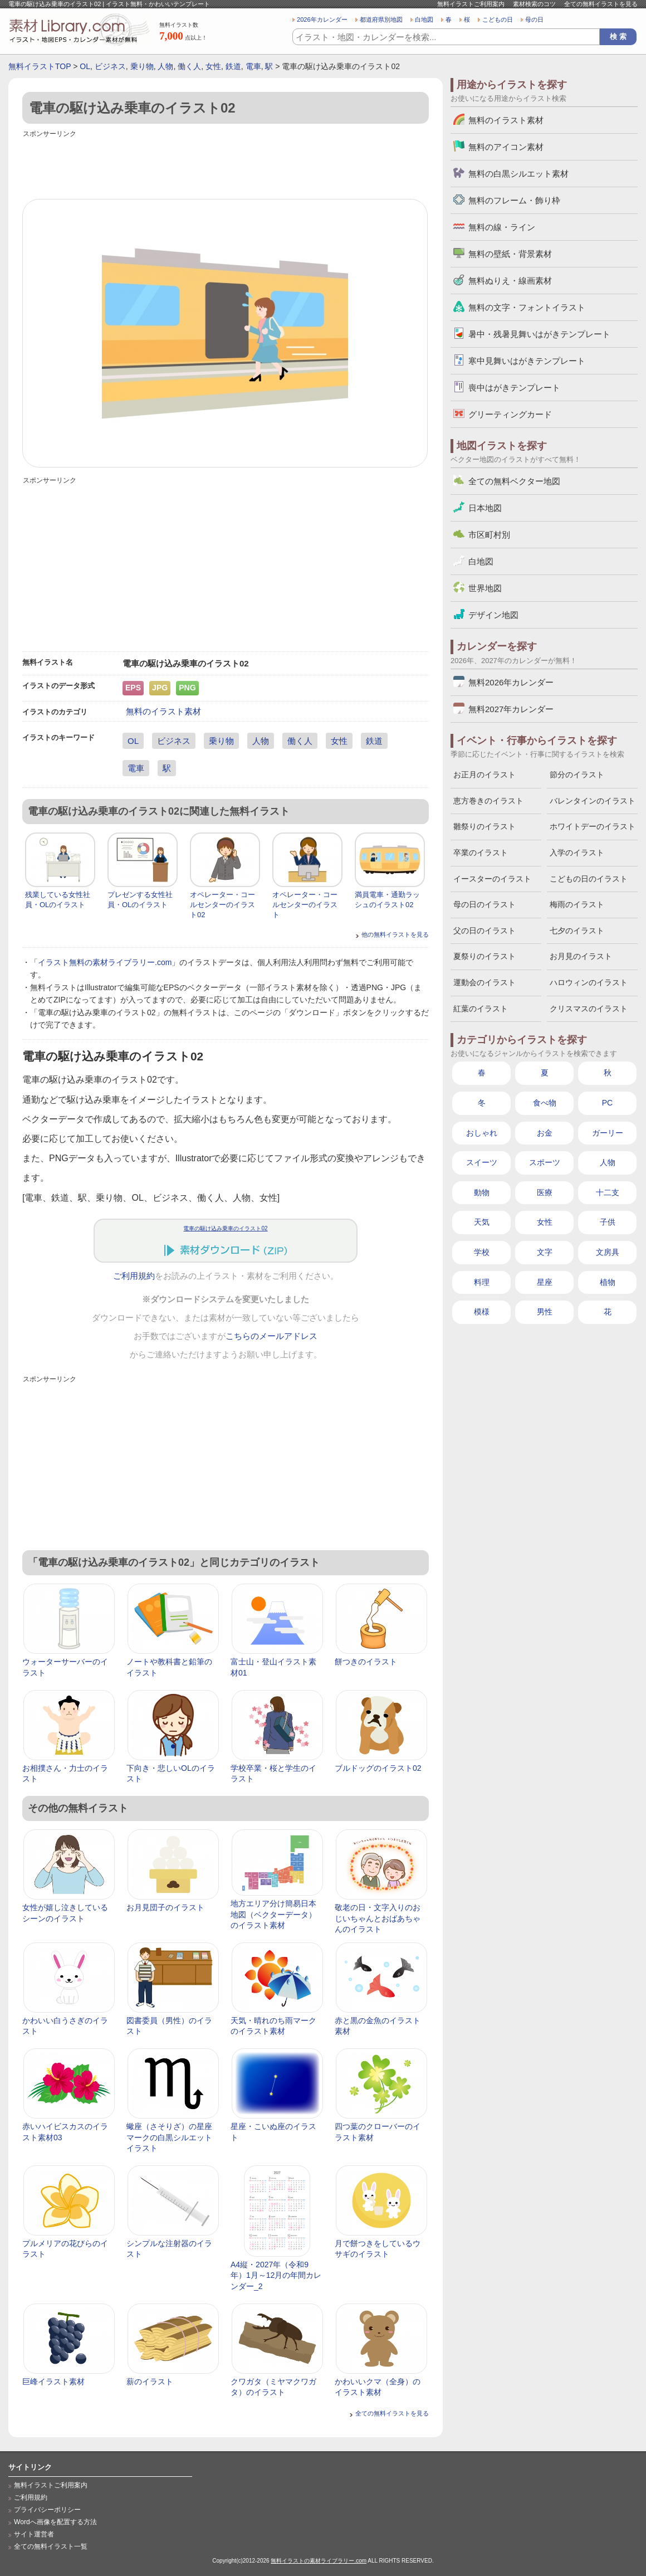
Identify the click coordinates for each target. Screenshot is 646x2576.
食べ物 (544, 1102)
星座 (544, 1282)
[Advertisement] (225, 165)
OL (85, 66)
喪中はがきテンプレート (514, 387)
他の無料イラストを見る (395, 934)
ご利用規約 (134, 1276)
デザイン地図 (493, 615)
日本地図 (485, 508)
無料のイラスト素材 (163, 711)
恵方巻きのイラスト (488, 800)
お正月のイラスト (484, 774)
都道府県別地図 (381, 19)
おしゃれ (481, 1132)
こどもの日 (497, 19)
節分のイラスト (577, 774)
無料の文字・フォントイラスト (526, 307)
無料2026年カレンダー (511, 682)
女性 (213, 66)
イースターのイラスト (492, 878)
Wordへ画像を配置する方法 (55, 2522)
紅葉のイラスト (480, 1008)
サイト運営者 (34, 2534)
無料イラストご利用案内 (471, 4)
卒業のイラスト (480, 852)
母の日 (534, 19)
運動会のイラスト (484, 982)
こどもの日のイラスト (589, 878)
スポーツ (544, 1162)
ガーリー (607, 1132)
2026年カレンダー (322, 19)
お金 (544, 1132)
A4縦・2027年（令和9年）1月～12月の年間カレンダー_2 (276, 2275)
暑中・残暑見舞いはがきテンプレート (539, 334)
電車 (253, 66)
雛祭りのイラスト (484, 826)
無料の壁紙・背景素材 (510, 254)
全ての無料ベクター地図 (514, 481)
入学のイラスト (577, 852)
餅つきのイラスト (366, 1661)
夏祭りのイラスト (484, 956)
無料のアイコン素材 (506, 147)
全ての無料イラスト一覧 (50, 2546)
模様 (482, 1311)
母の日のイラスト (484, 904)
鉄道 (233, 66)
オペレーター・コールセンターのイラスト (304, 904)
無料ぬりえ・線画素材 (510, 280)
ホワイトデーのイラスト (592, 826)
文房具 (607, 1252)
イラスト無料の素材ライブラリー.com (105, 962)
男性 (544, 1311)
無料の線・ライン (501, 227)
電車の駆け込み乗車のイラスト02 (225, 1228)
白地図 (424, 19)
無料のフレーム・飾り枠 (514, 200)
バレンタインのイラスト (592, 800)
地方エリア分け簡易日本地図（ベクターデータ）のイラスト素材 (273, 1914)
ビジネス (110, 66)
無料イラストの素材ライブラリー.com (318, 2561)
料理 (482, 1282)
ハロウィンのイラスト (589, 982)
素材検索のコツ (534, 4)
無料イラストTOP (39, 66)
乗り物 (142, 66)
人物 (165, 66)
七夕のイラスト (577, 930)
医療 (544, 1192)
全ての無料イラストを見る (601, 4)
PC (607, 1102)
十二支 (607, 1192)
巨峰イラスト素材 (53, 2381)
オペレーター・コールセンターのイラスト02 (222, 904)
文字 (544, 1252)
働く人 (189, 66)
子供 (607, 1222)
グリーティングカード (510, 414)
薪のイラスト (149, 2381)
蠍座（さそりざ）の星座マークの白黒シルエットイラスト (169, 2137)
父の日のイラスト (484, 930)
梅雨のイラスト (577, 904)
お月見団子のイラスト (165, 1907)
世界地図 (485, 588)
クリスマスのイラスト (589, 1008)
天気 (482, 1222)
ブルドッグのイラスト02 (378, 1768)
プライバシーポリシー (47, 2510)
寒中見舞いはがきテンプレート (526, 361)
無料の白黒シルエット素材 (518, 173)
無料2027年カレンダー (511, 709)
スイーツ (481, 1162)
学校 (482, 1252)
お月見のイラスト (581, 956)
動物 (482, 1192)
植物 (607, 1282)
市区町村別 (489, 534)
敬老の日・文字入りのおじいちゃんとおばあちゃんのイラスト (377, 1918)
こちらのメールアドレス (271, 1336)
